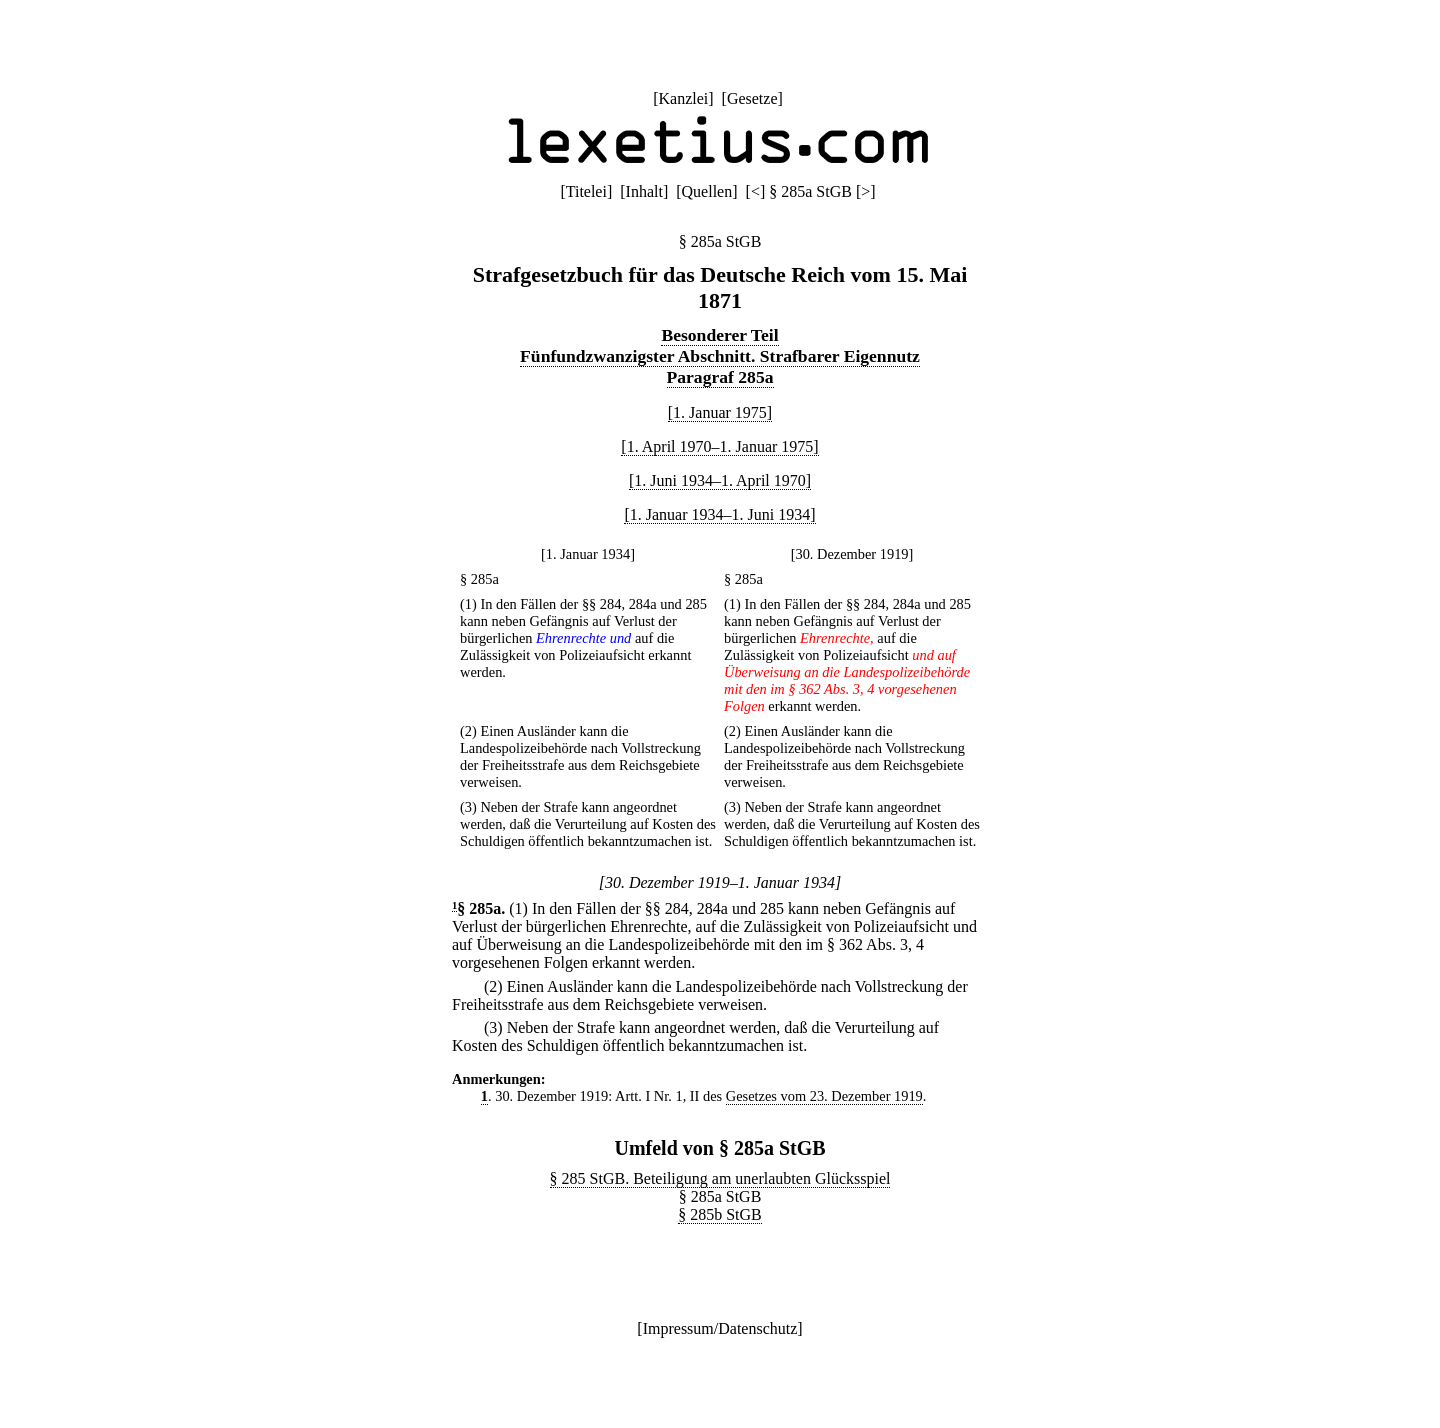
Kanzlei (683, 98)
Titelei (586, 191)
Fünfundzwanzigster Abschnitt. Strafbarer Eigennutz (720, 356)
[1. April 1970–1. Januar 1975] (719, 446)
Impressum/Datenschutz (720, 1328)
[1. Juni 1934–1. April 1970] (720, 480)
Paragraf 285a (720, 377)
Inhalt (644, 191)
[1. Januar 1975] (720, 412)
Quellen (707, 191)
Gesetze (752, 98)
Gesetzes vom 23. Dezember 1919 (824, 1096)
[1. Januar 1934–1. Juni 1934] (719, 514)
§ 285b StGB (720, 1214)
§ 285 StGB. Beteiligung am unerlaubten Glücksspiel (720, 1178)
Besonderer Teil (719, 335)
